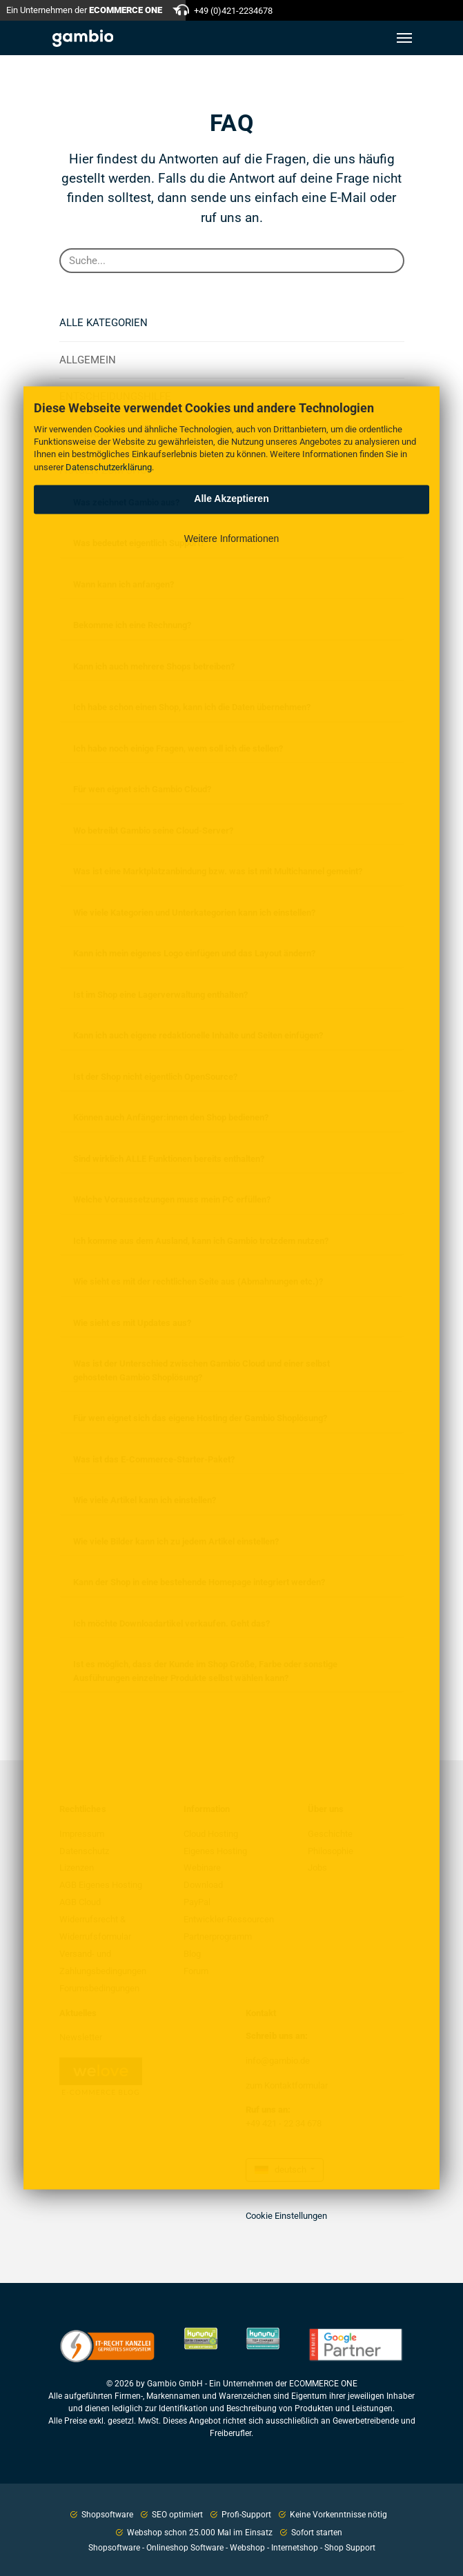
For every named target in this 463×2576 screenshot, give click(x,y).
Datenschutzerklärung (109, 467)
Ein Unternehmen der (84, 10)
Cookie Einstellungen (286, 2216)
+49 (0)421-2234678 (233, 11)
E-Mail (348, 197)
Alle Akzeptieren (231, 499)
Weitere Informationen (231, 538)
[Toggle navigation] (404, 38)
